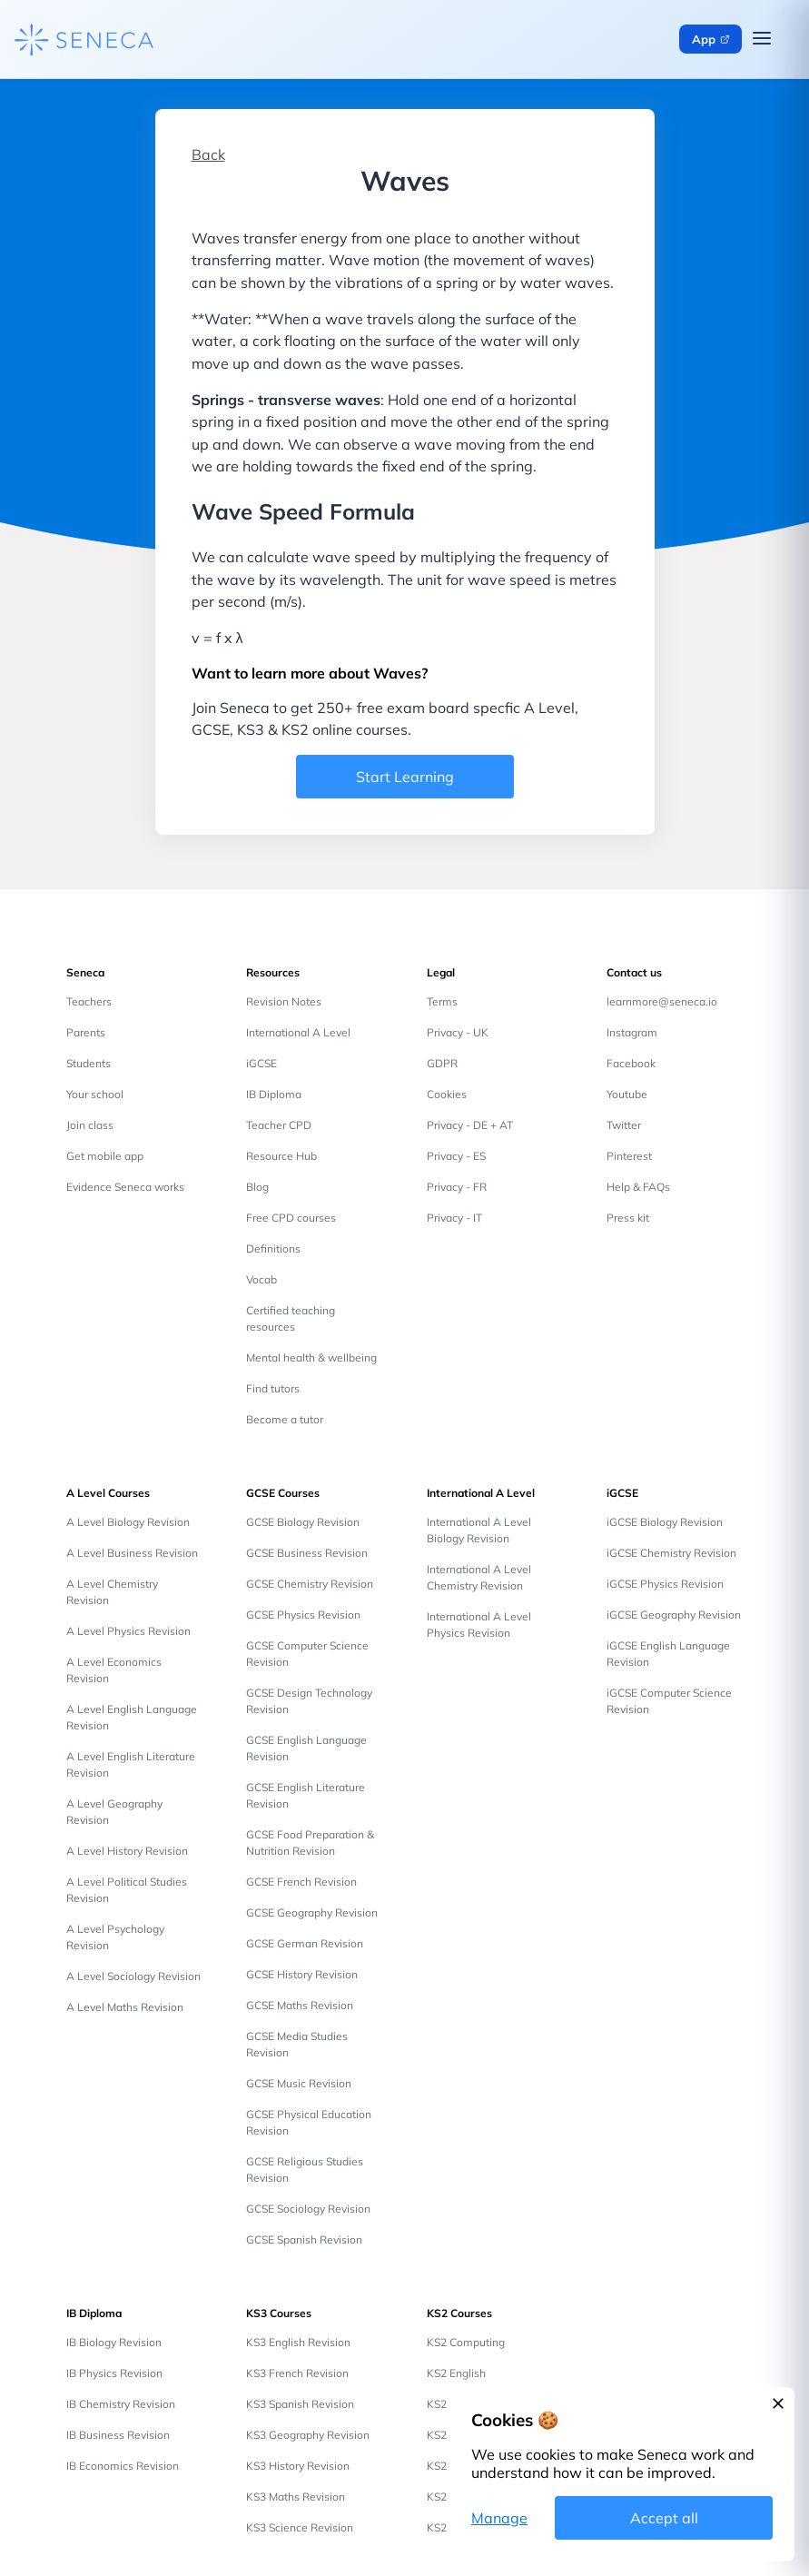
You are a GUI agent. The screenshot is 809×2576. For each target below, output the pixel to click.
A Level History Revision (127, 1851)
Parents (85, 1032)
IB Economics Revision (122, 2465)
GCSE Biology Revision (303, 1522)
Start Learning (405, 777)
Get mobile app (104, 1156)
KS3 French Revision (297, 2373)
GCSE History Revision (302, 1974)
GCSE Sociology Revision (308, 2208)
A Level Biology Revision (128, 1522)
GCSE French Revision (301, 1881)
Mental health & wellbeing (311, 1357)
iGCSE (261, 1063)
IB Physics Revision (114, 2373)
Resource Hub (281, 1156)
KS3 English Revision (298, 2342)
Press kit (628, 1217)
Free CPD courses (291, 1217)
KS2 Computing (466, 2342)
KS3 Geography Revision (308, 2435)
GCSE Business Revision (307, 1553)
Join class (89, 1125)
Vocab (261, 1279)
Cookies (447, 1094)
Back (208, 154)
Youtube (627, 1094)
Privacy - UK (457, 1032)
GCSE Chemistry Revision (309, 1583)
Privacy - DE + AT (470, 1125)
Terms (442, 1001)
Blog (257, 1187)
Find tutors (273, 1388)
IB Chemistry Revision (120, 2404)
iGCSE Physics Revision (665, 1583)
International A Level (298, 1032)
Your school (94, 1094)
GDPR (442, 1063)
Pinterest (629, 1156)
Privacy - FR (457, 1187)
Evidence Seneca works (125, 1187)
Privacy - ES (456, 1156)
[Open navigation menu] (762, 39)
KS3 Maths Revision (295, 2496)
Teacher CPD (278, 1125)
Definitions (273, 1248)
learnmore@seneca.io (662, 1001)
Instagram (632, 1032)
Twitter (624, 1125)
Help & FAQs (638, 1187)
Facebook (631, 1063)
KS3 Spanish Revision (300, 2404)
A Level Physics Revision (128, 1631)
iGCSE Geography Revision (674, 1614)
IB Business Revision (118, 2435)
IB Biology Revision (114, 2342)
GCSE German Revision (304, 1943)
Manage (499, 2518)
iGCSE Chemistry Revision (671, 1553)
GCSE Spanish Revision (304, 2239)
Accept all (664, 2518)
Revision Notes (283, 1001)
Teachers (89, 1001)
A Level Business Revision (132, 1553)
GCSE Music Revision (298, 2083)
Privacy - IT (454, 1217)
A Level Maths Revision (124, 2007)
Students (88, 1063)
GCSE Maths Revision (299, 2005)
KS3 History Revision (298, 2465)
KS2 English (456, 2373)
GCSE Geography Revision (312, 1912)
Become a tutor (284, 1419)
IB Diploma (273, 1094)
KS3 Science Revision (299, 2527)
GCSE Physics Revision (303, 1614)
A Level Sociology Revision (133, 1976)
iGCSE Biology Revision (665, 1522)
